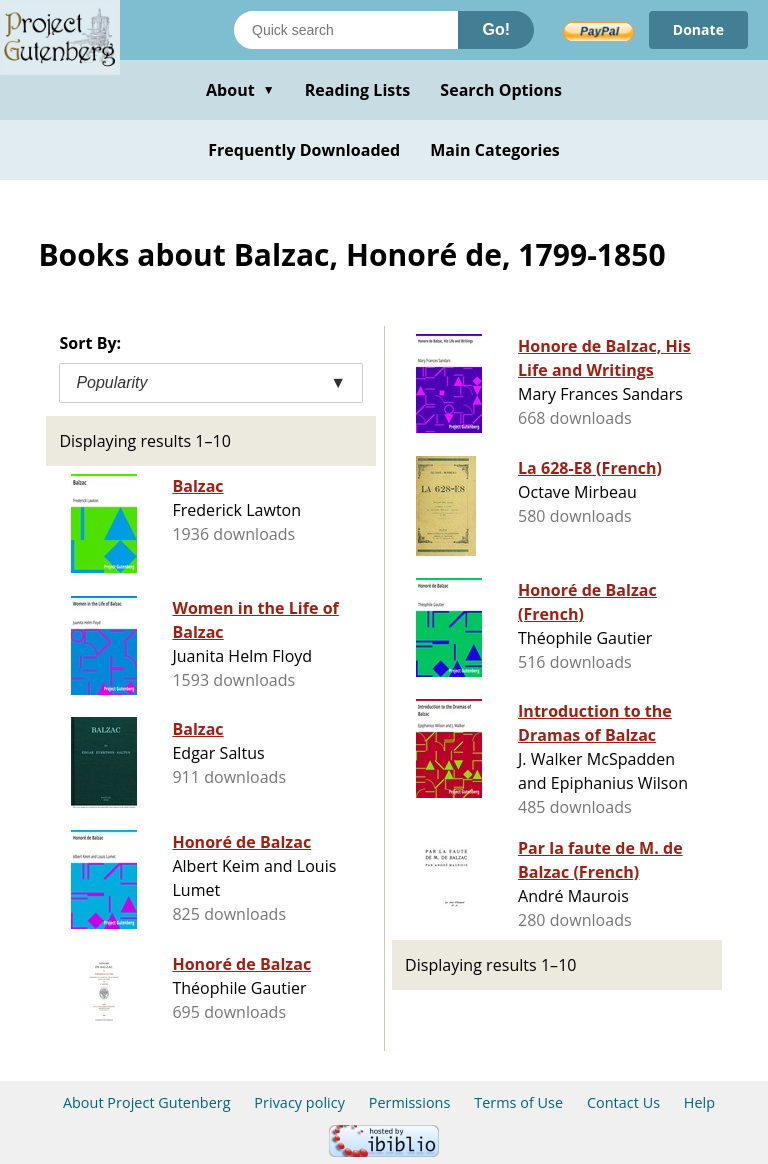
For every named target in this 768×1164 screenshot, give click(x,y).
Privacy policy (299, 1102)
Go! (496, 29)
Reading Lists (358, 90)
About (240, 90)
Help (699, 1102)
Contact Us (623, 1102)
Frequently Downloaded (304, 150)
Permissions (410, 1102)
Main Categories (495, 150)
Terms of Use (518, 1102)
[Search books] (346, 30)
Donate (698, 29)
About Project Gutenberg (147, 1102)
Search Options (501, 90)
